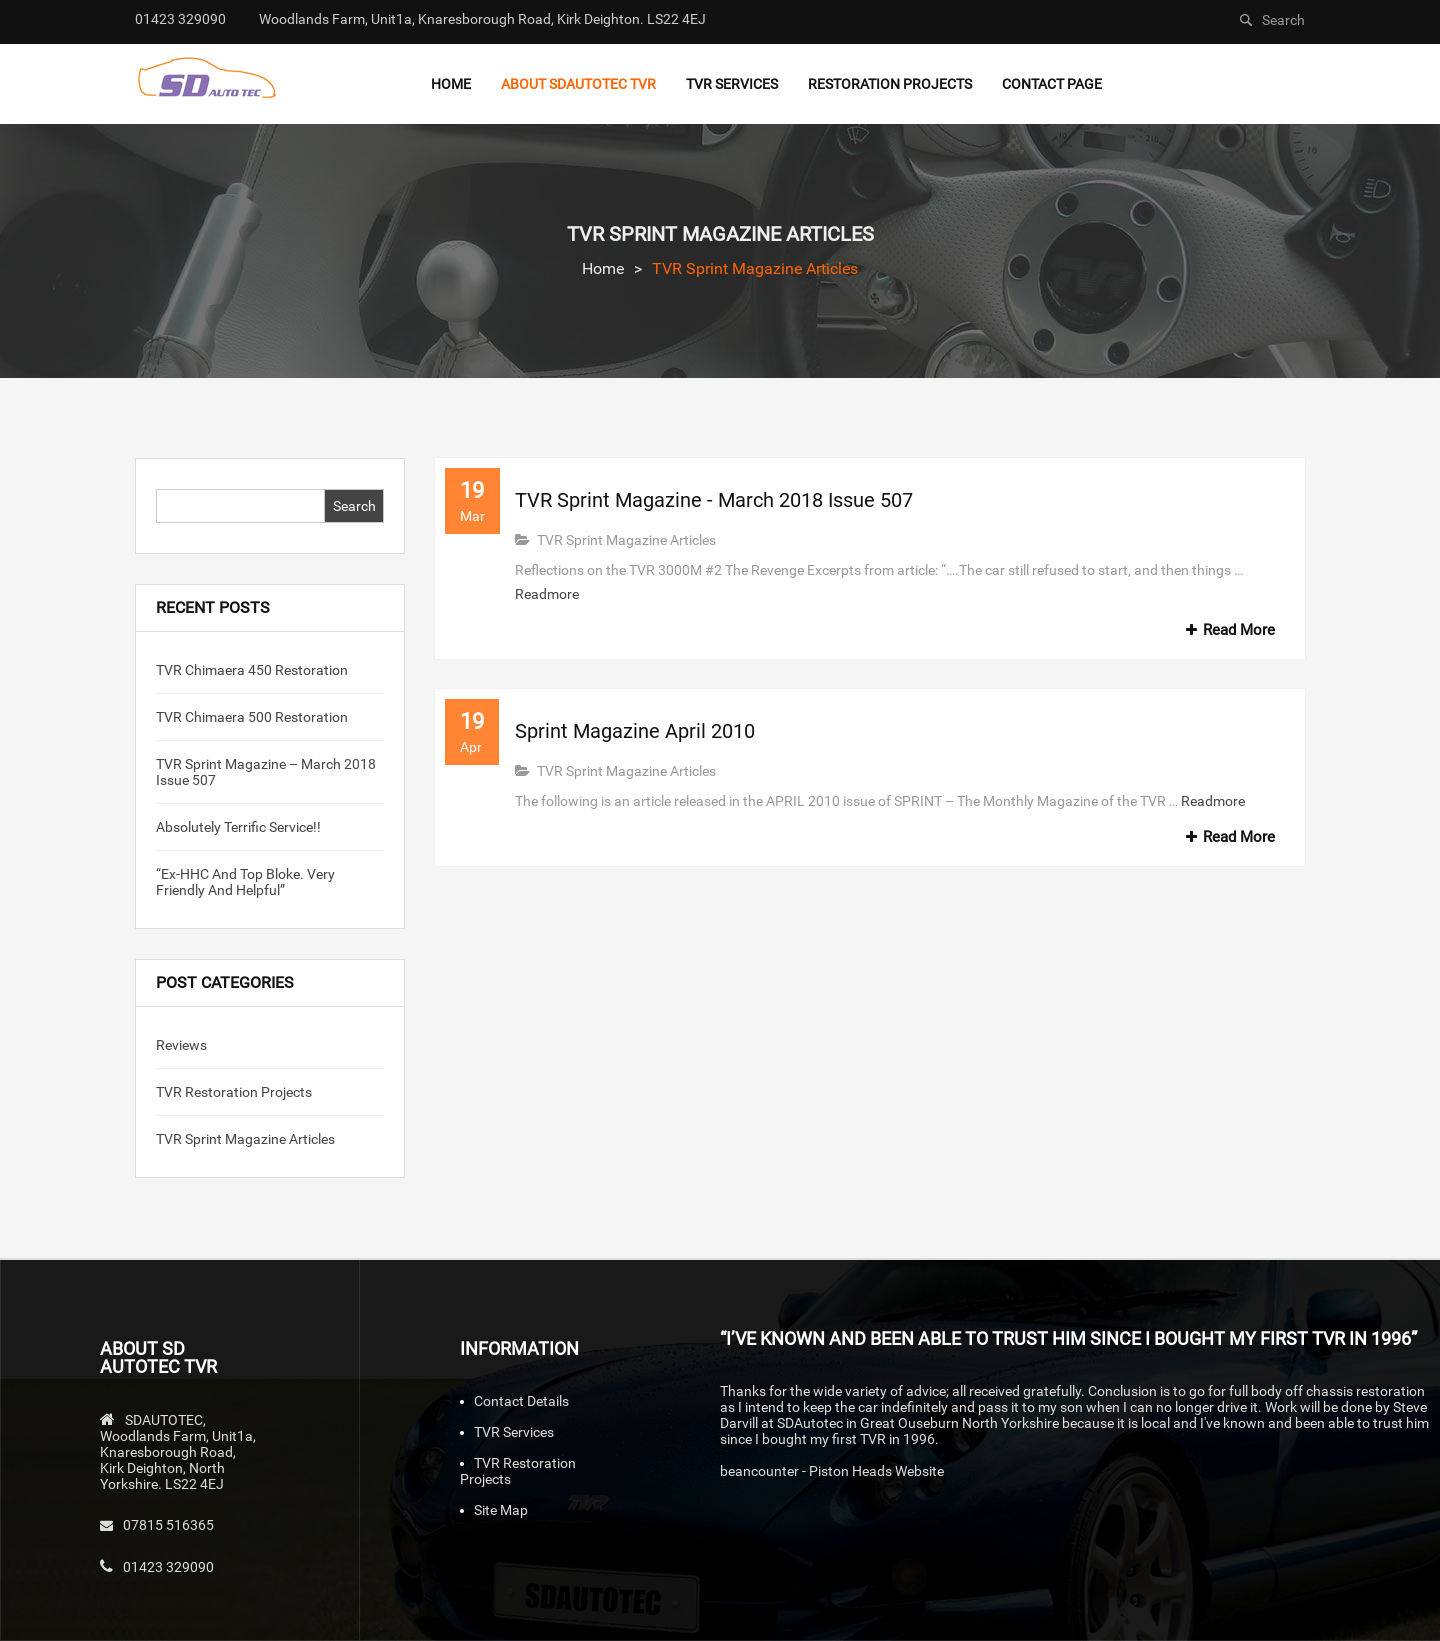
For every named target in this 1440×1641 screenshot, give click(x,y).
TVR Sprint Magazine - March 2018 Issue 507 (714, 500)
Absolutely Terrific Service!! (238, 827)
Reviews (181, 1045)
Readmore (547, 594)
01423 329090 (168, 1567)
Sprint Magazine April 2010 (635, 731)
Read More (1227, 630)
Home (603, 268)
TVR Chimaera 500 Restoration (252, 717)
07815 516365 (168, 1525)
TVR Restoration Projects (234, 1092)
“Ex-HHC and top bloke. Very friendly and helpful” (245, 882)
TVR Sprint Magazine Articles (245, 1139)
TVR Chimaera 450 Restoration (252, 670)
